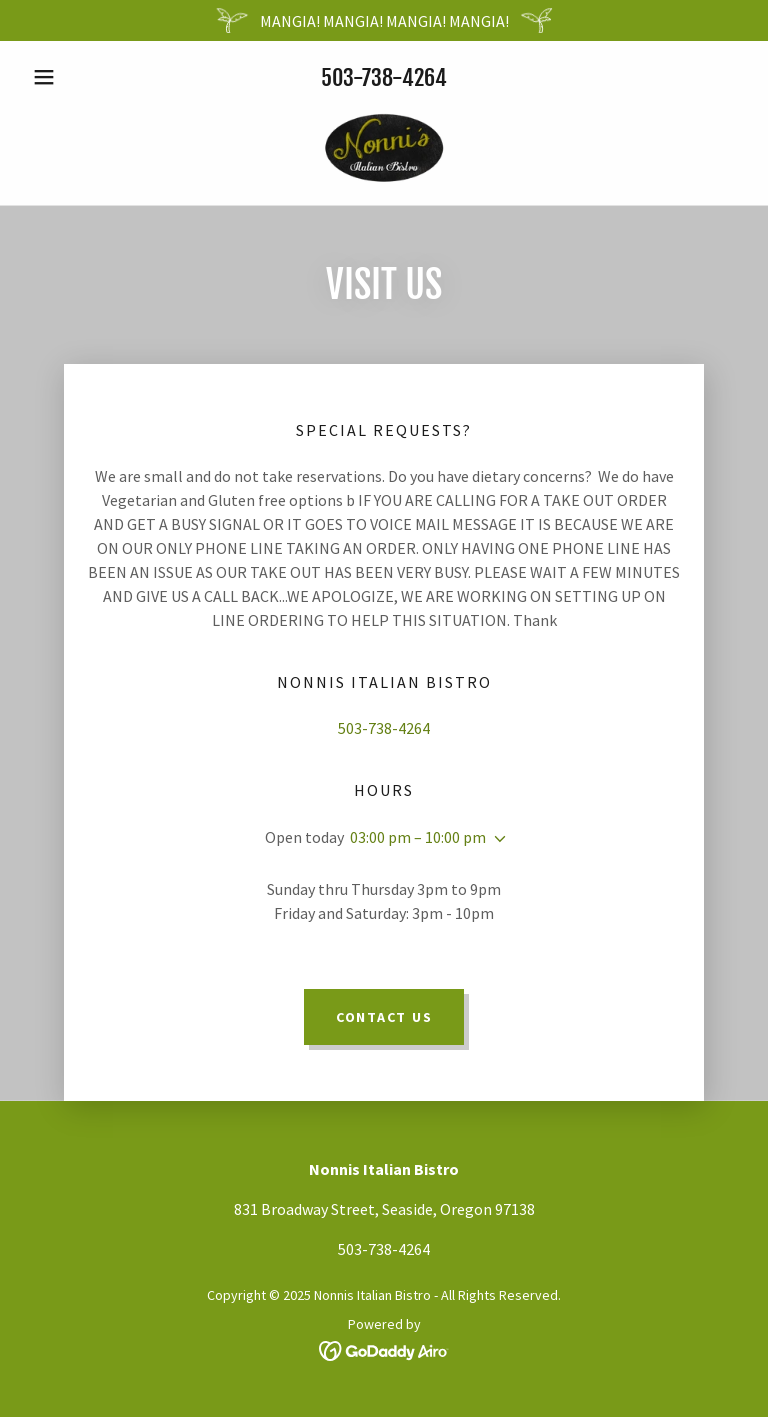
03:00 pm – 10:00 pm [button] (418, 837)
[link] (384, 145)
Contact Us (384, 1017)
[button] (78, 77)
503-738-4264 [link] (384, 77)
